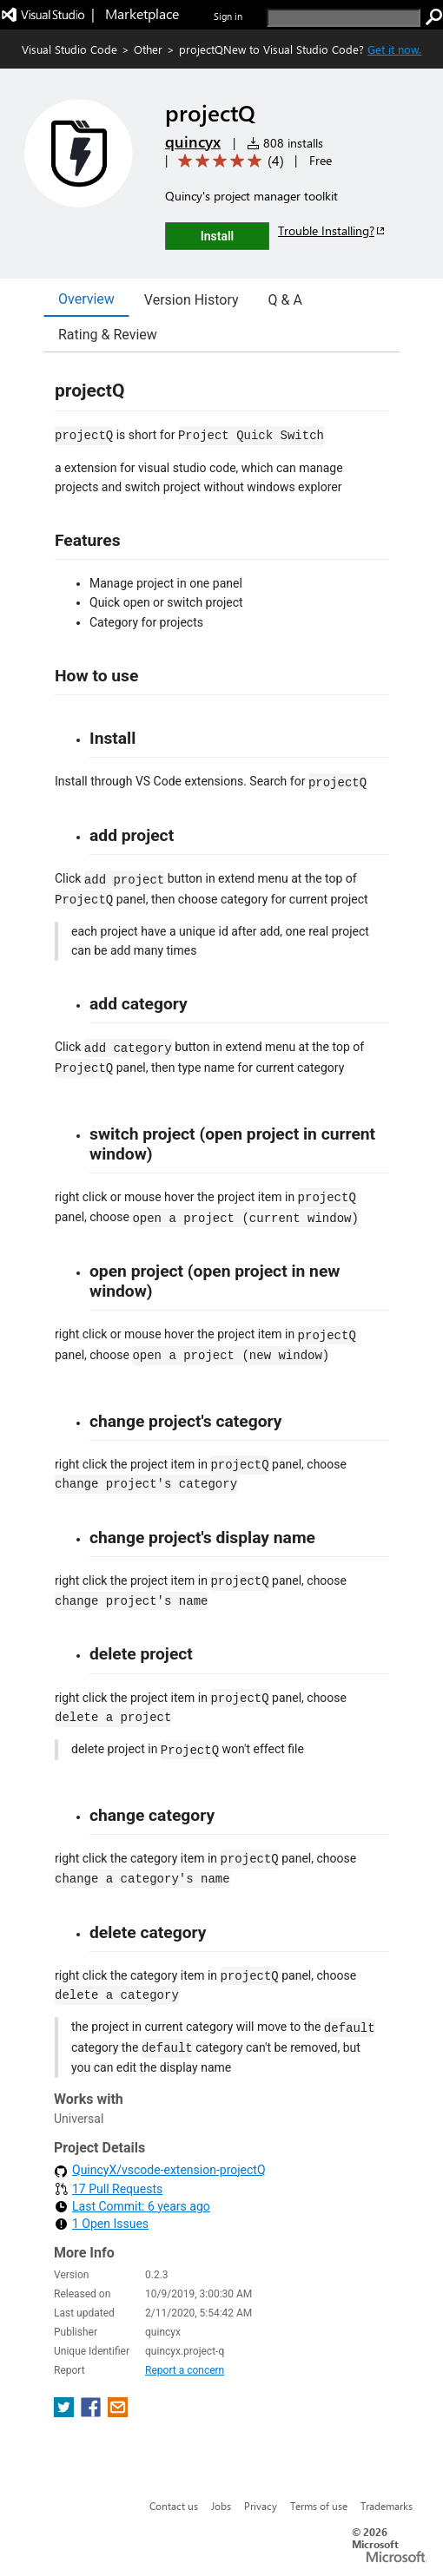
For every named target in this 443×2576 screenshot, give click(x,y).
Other (148, 49)
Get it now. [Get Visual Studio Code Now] (394, 49)
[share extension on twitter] (65, 2412)
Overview (86, 299)
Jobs (221, 2506)
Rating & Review (107, 334)
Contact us (173, 2506)
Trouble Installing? (332, 230)
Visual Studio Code (69, 49)
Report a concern (184, 2370)
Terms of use (318, 2506)
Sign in (228, 16)
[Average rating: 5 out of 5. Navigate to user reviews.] (228, 161)
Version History (191, 300)
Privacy (260, 2506)
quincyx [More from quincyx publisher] (193, 141)
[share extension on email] (117, 2412)
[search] (343, 18)
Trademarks (386, 2506)
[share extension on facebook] (92, 2412)
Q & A (285, 300)
